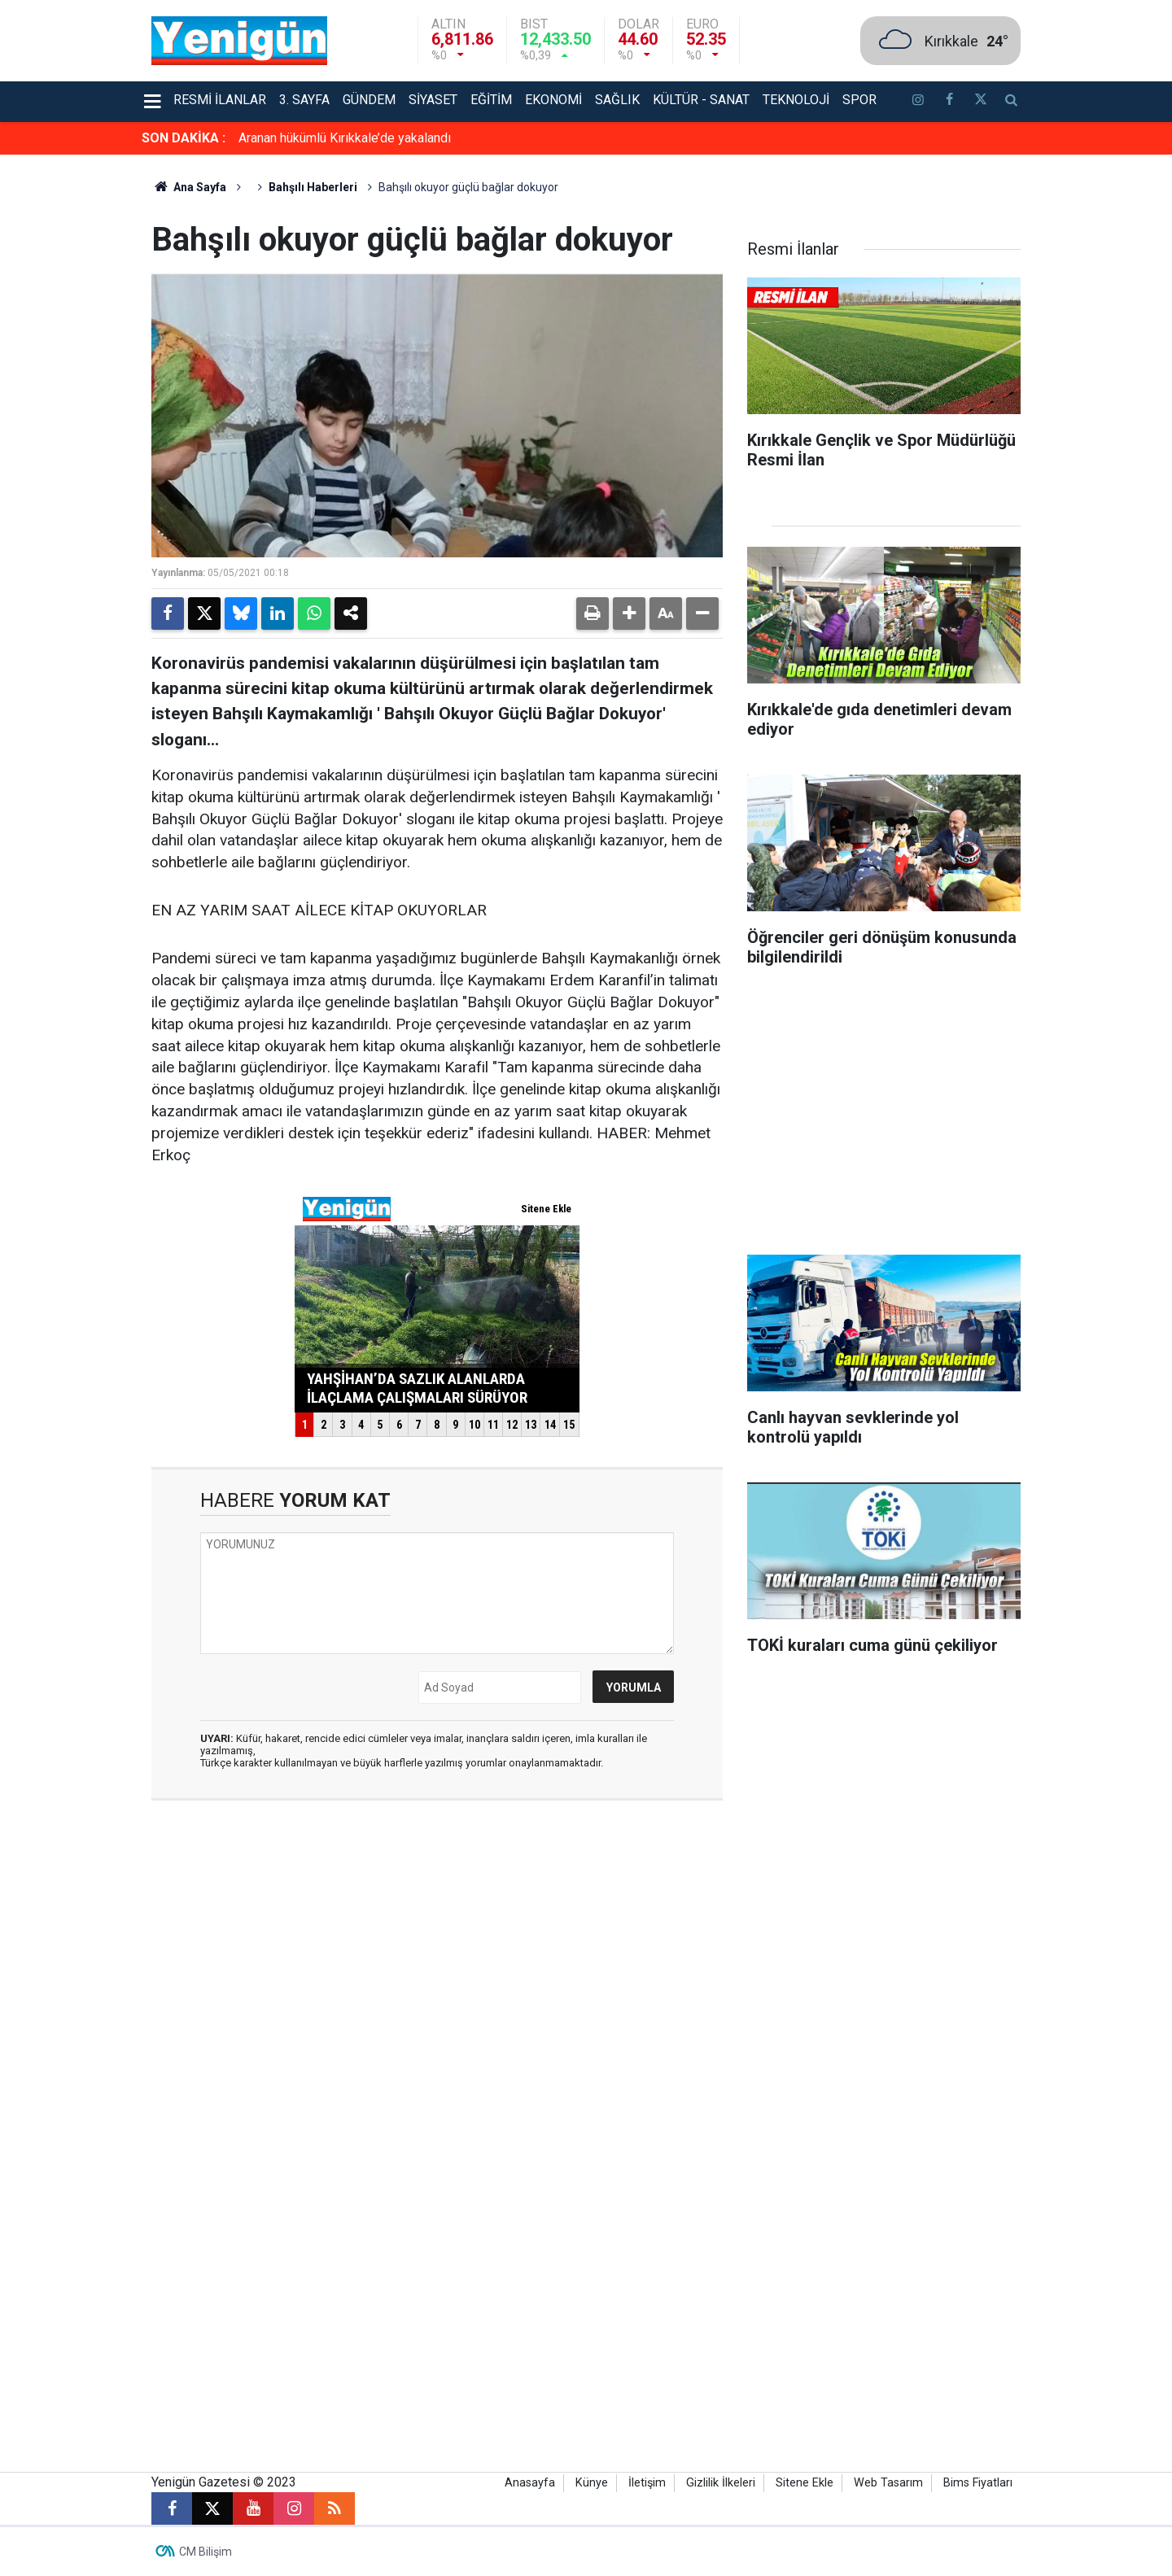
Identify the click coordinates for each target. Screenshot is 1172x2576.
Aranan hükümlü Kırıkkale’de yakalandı (344, 138)
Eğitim (491, 99)
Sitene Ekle (804, 2483)
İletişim (647, 2483)
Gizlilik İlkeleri (720, 2483)
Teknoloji (796, 99)
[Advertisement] (1098, 399)
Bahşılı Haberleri (313, 187)
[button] (629, 613)
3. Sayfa (304, 99)
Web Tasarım (888, 2483)
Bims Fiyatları (977, 2483)
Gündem (369, 99)
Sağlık (617, 99)
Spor (859, 99)
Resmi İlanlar (219, 99)
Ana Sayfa (188, 187)
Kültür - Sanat (701, 99)
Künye (591, 2483)
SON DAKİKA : (183, 138)
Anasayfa (530, 2483)
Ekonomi (553, 99)
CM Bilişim (205, 2551)
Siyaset (433, 99)
